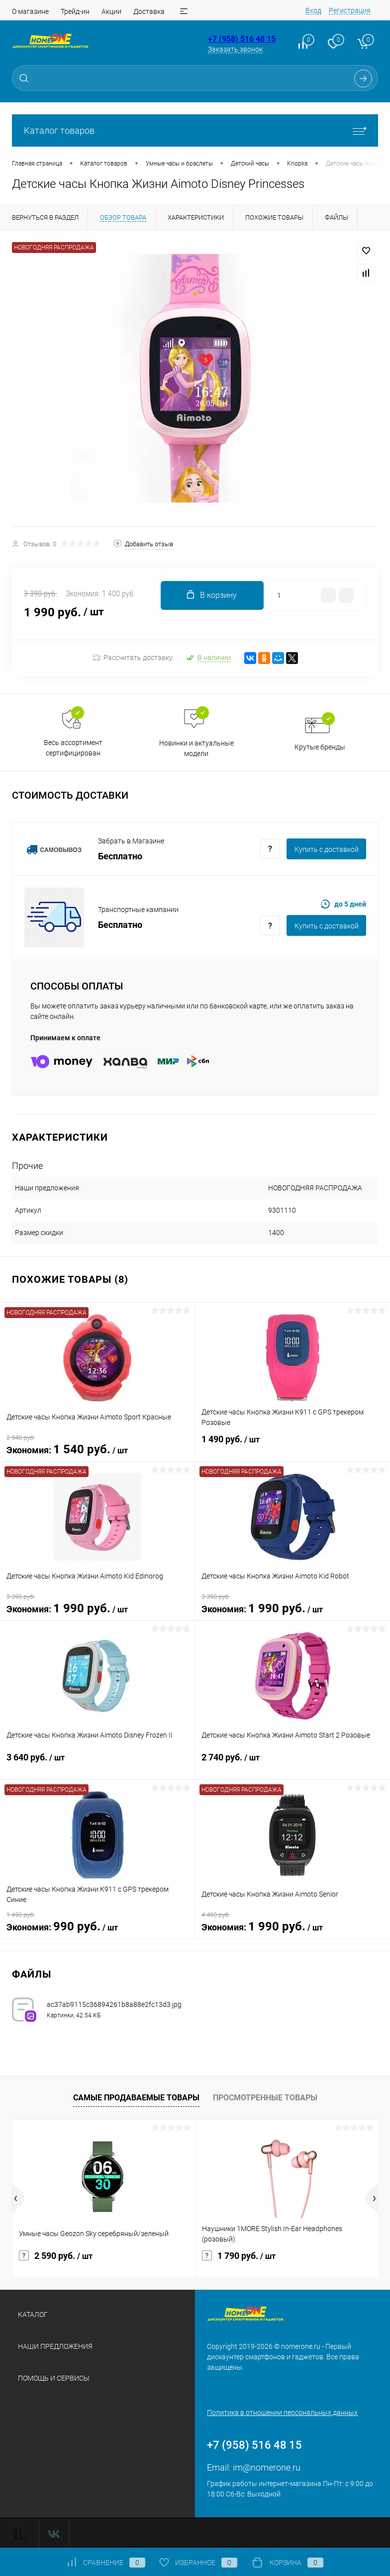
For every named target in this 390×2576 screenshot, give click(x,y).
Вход (313, 10)
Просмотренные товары (265, 2097)
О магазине (30, 11)
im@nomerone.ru (266, 2467)
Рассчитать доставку (133, 658)
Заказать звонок (235, 49)
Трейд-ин (75, 11)
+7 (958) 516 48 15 (242, 39)
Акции (111, 11)
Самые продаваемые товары (136, 2097)
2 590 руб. (56, 2255)
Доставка (149, 11)
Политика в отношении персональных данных (282, 2412)
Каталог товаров (195, 130)
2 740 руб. (292, 1763)
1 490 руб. (292, 1445)
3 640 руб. (97, 1763)
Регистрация (350, 10)
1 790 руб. (239, 2255)
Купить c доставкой (326, 849)
